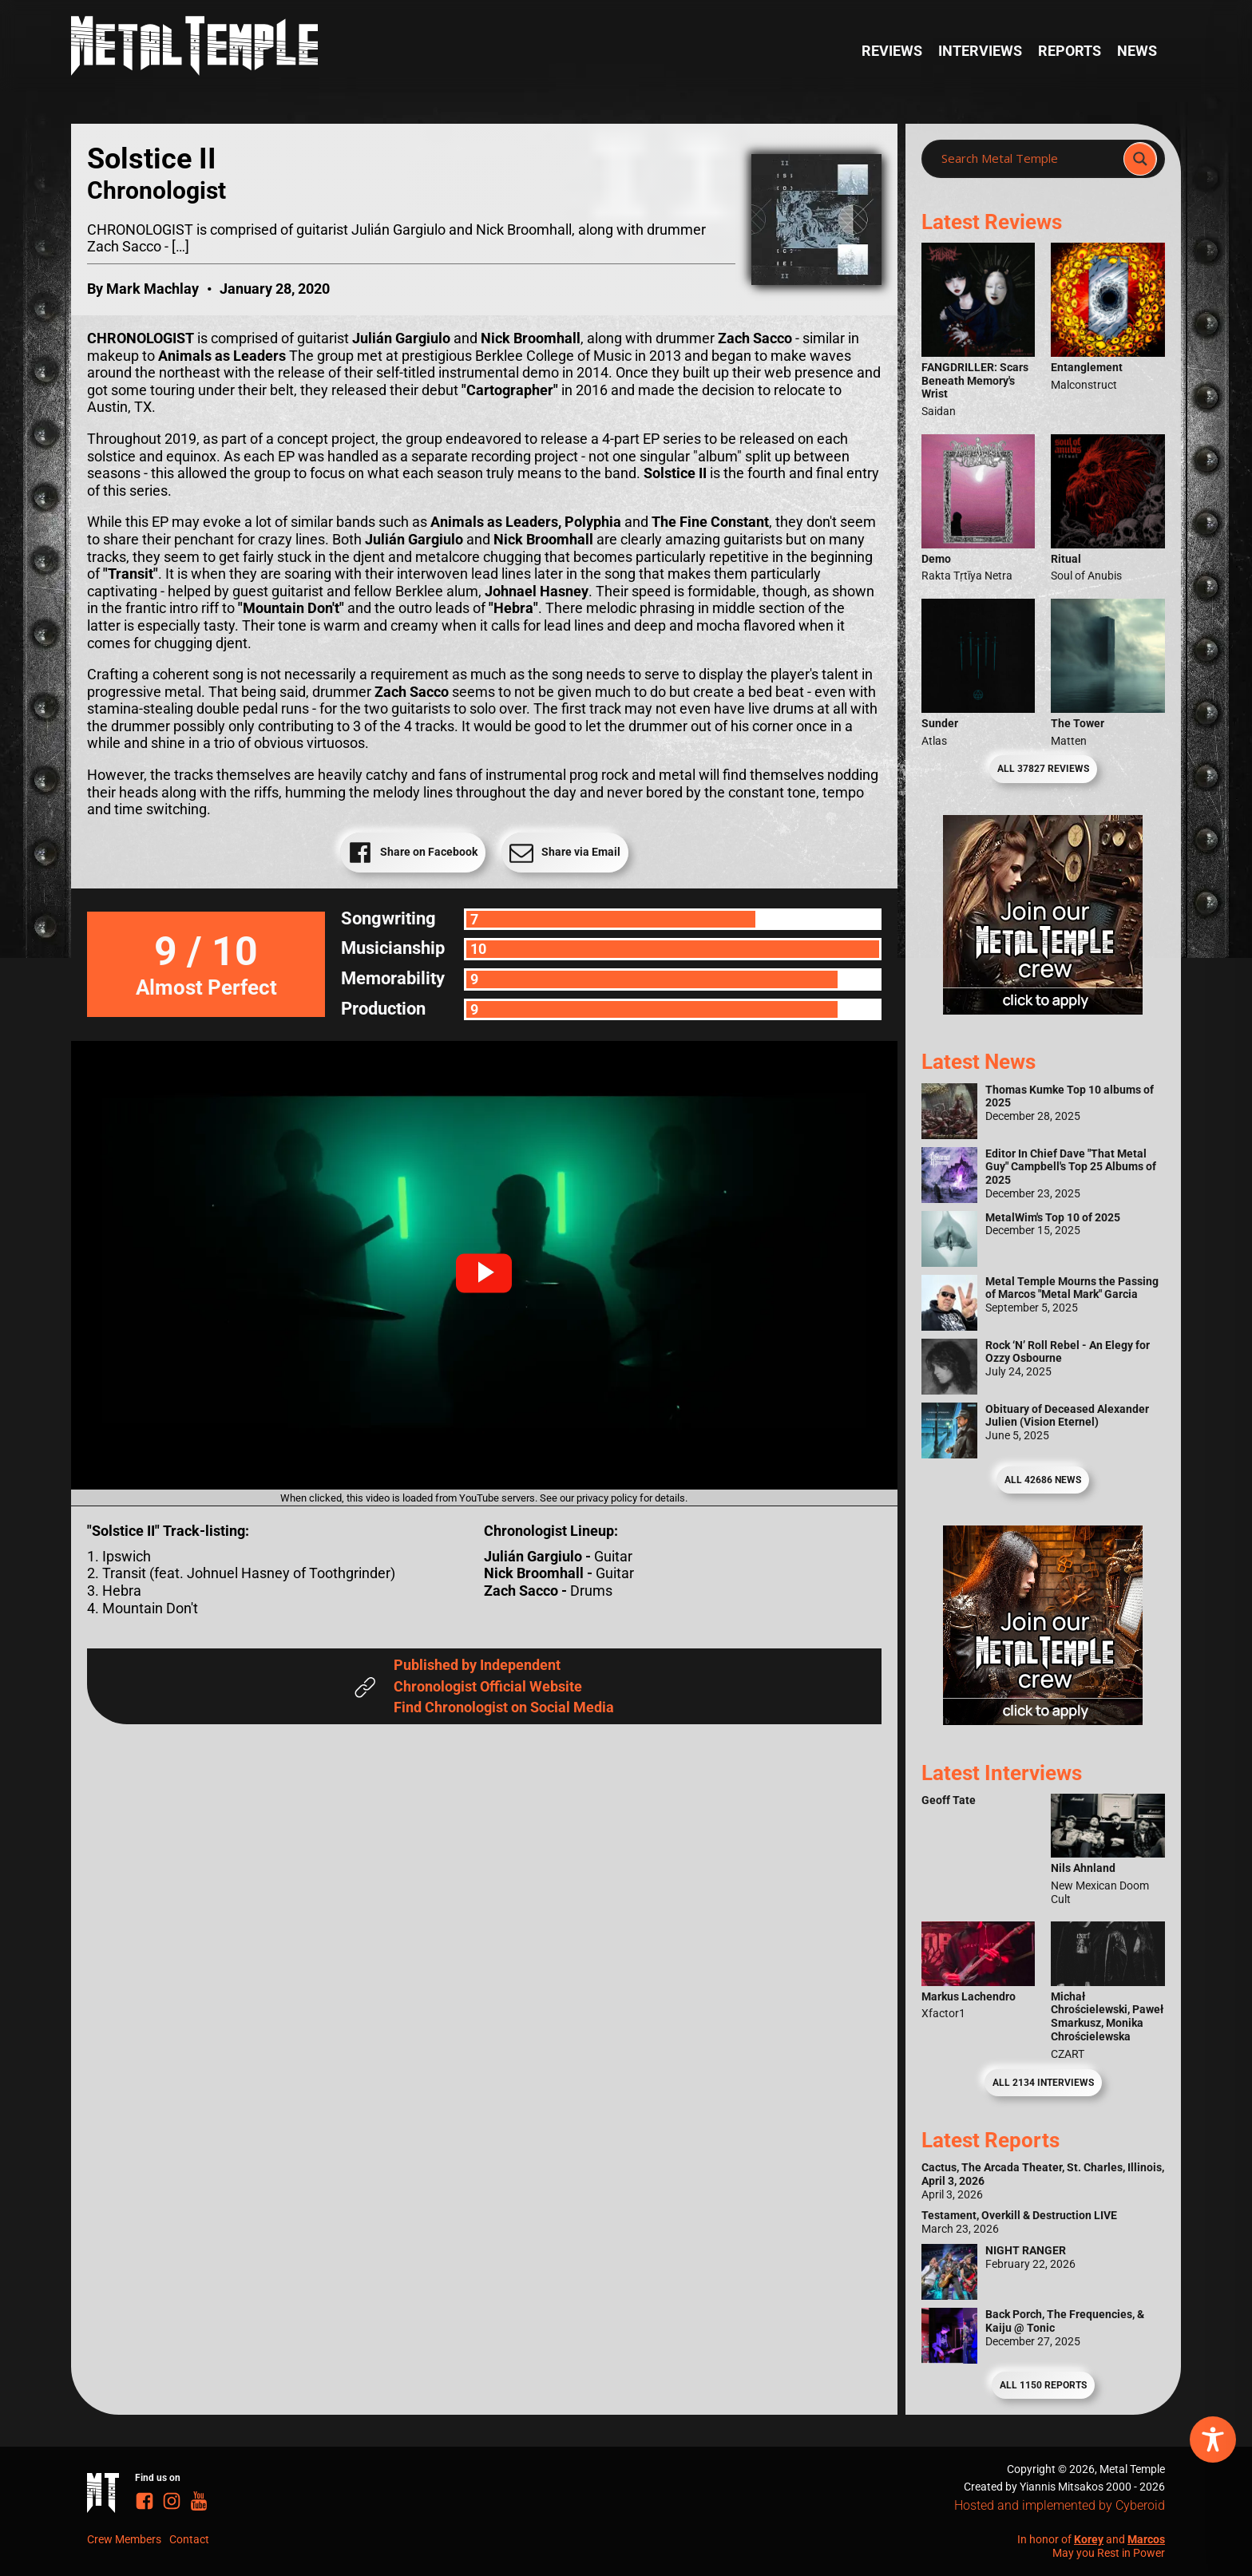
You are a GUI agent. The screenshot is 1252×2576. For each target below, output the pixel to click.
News (1137, 50)
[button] (484, 1273)
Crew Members (124, 2539)
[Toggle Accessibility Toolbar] (1213, 2439)
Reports (1069, 50)
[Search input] (1027, 159)
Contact (189, 2539)
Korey (1088, 2539)
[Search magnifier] (1140, 159)
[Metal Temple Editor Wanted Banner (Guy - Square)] (1043, 1719)
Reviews (892, 50)
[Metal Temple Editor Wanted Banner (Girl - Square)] (1043, 1009)
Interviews (980, 50)
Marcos (1146, 2539)
